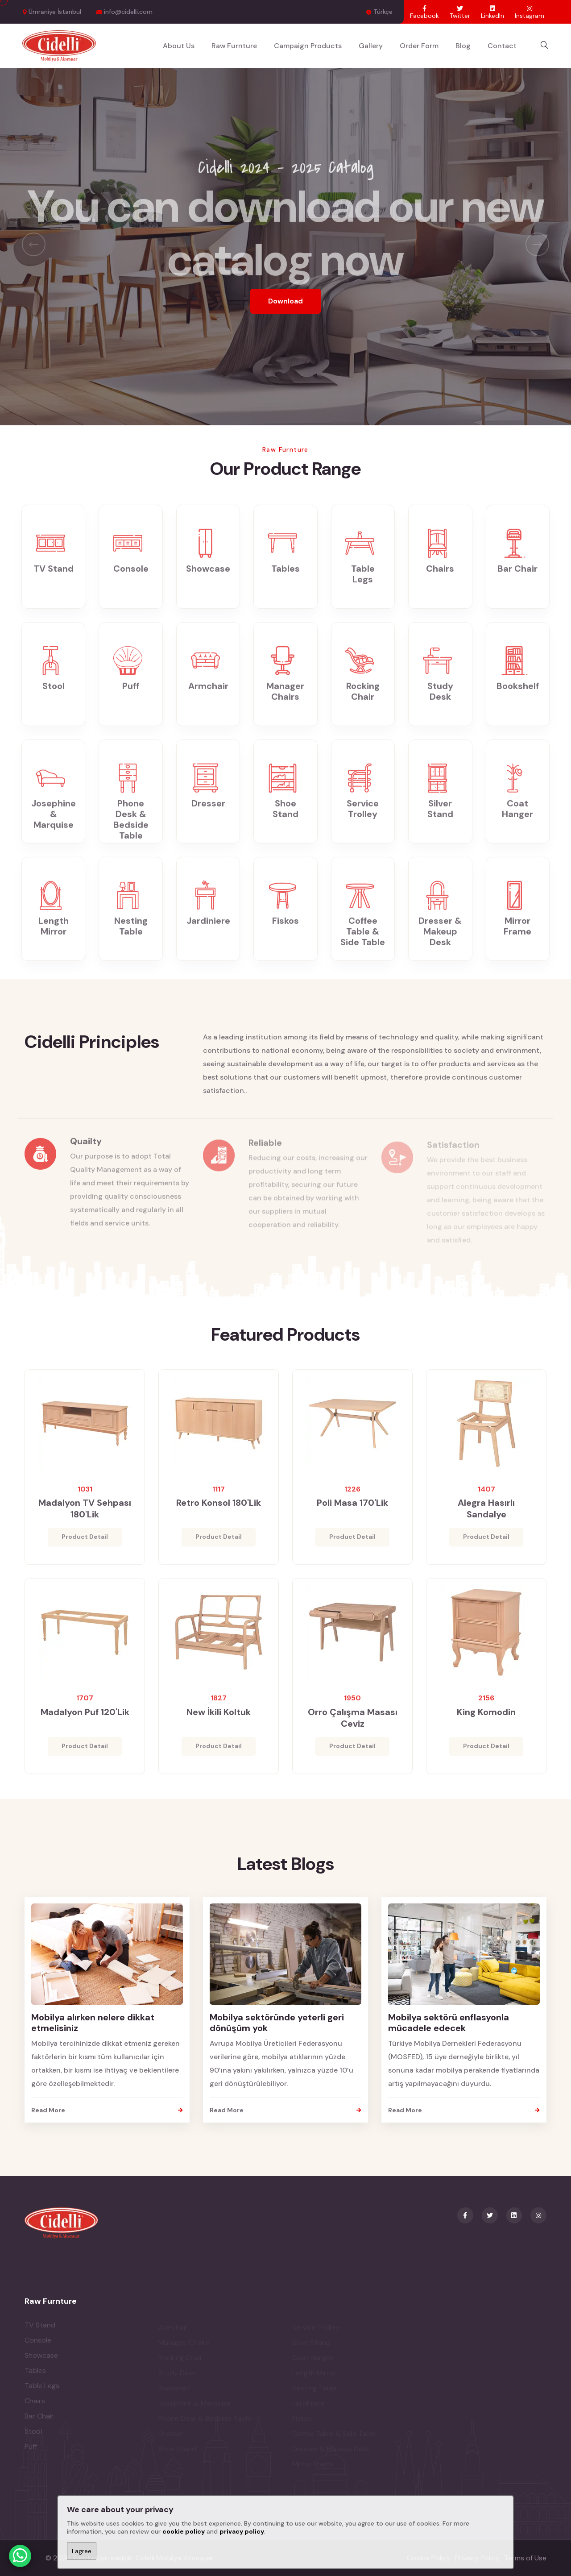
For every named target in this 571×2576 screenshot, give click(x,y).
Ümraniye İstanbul (55, 12)
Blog (463, 45)
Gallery (371, 45)
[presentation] (34, 244)
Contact (502, 45)
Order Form (419, 45)
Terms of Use (525, 2558)
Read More (107, 2110)
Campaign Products (308, 45)
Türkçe (383, 12)
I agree (81, 2551)
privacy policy (241, 2531)
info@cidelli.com (128, 12)
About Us (178, 45)
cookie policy (183, 2531)
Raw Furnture (234, 45)
